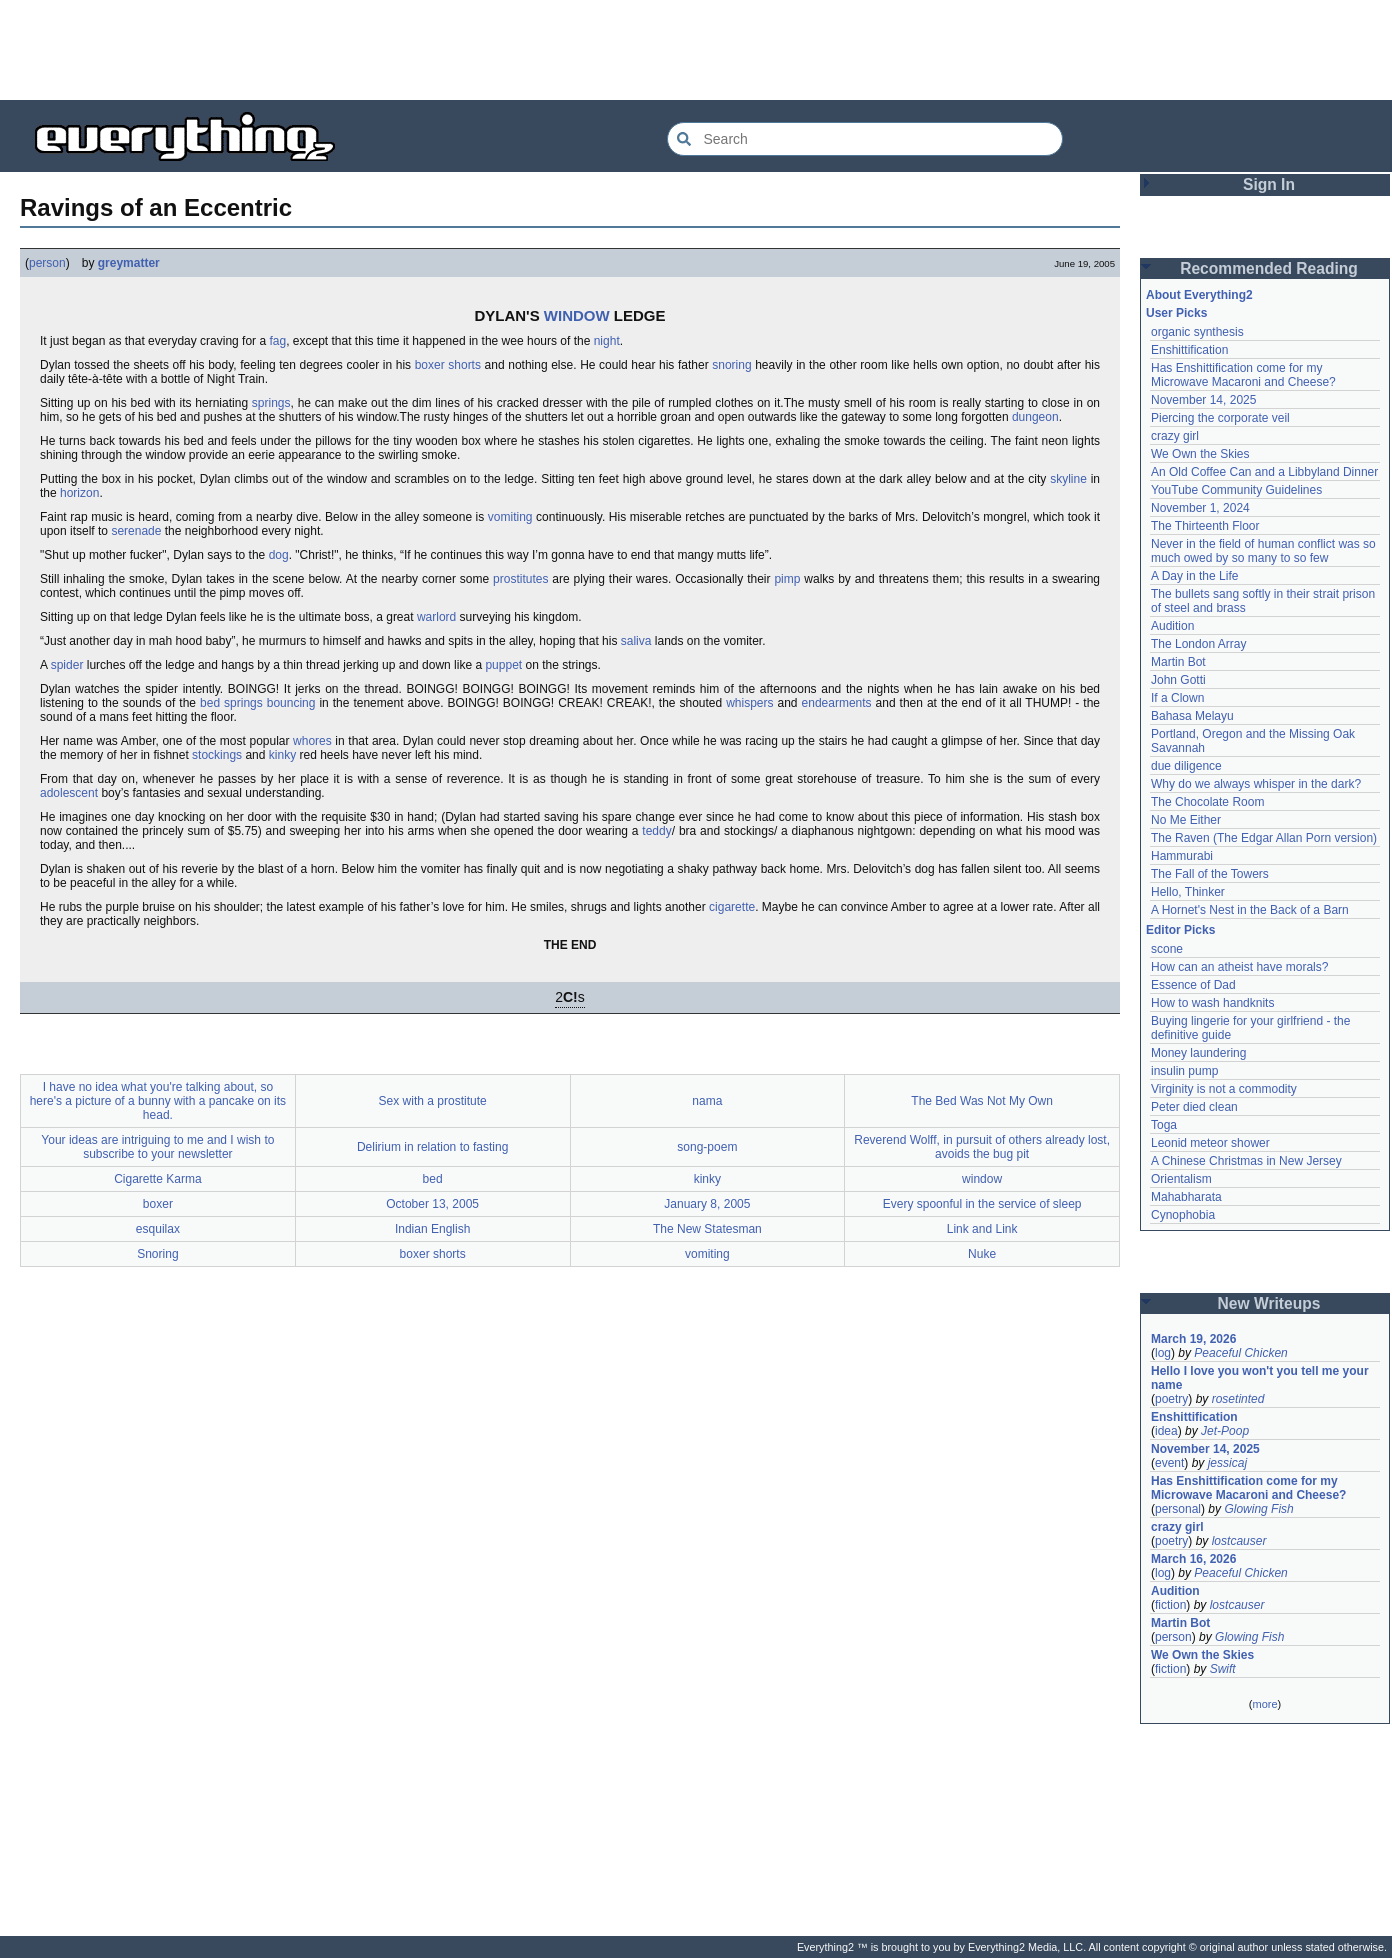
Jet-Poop (1225, 1431)
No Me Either (1186, 820)
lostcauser (1239, 1541)
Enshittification (1189, 350)
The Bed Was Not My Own (982, 1101)
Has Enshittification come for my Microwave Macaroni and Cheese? (1243, 375)
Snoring (157, 1254)
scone (1167, 949)
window (982, 1179)
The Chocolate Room (1207, 802)
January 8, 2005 (707, 1204)
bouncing (291, 703)
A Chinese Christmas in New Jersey (1246, 1161)
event (1169, 1463)
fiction (1170, 1605)
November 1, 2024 (1200, 508)
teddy (656, 831)
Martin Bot (1178, 662)
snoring (731, 365)
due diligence (1186, 766)
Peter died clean (1194, 1107)
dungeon (1035, 417)
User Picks (1176, 313)
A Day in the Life (1194, 576)
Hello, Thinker (1188, 892)
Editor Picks (1180, 930)
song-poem (707, 1147)
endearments (837, 703)
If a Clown (1177, 698)
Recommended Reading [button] (1269, 268)
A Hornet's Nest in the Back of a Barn (1250, 910)
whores (312, 741)
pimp (787, 579)
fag (277, 341)
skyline (1068, 479)
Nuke (982, 1254)
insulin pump (1184, 1071)
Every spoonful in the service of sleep (982, 1204)
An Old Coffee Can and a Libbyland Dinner (1264, 472)
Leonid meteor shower (1210, 1143)
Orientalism (1181, 1179)
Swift (1223, 1669)
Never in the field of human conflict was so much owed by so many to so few (1263, 551)
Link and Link (982, 1229)
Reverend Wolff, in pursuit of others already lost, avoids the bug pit (982, 1147)
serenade (136, 531)
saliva (636, 641)
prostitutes (520, 579)
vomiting (510, 517)
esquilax (158, 1229)
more (1264, 1704)
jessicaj (1227, 1463)
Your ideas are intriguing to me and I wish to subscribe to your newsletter (157, 1147)
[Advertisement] (696, 50)
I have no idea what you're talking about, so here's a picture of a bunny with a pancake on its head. (158, 1101)
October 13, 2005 (432, 1204)
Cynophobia (1183, 1215)
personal (1178, 1509)
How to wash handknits (1212, 1003)
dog (279, 555)
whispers (749, 703)
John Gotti (1178, 680)
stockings (217, 755)
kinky (282, 755)
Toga (1164, 1125)
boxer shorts (448, 365)
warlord (436, 617)
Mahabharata (1186, 1197)
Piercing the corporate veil (1220, 418)
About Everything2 (1199, 295)
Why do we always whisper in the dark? (1256, 784)
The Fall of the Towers (1210, 874)
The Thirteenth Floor (1205, 526)
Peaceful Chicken (1240, 1353)
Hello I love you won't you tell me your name (1260, 1378)
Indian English (432, 1229)
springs (271, 403)
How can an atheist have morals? (1239, 967)
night (607, 341)
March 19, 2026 (1193, 1339)
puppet (503, 665)
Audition (1172, 626)
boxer (158, 1204)
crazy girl (1175, 436)
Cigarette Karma (157, 1179)
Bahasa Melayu (1192, 716)
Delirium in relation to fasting (432, 1147)
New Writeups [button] (1269, 1303)
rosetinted (1238, 1399)
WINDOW (577, 315)
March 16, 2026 (1193, 1559)
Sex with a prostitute (433, 1101)
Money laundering (1198, 1053)
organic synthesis (1197, 332)
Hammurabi (1182, 856)
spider (67, 665)
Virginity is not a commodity (1224, 1089)
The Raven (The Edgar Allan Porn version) (1264, 838)
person (47, 263)
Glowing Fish (1258, 1509)
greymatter (129, 263)
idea (1166, 1431)
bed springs (231, 703)
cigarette (732, 907)
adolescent (69, 793)
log (1163, 1353)
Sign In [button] (1269, 184)
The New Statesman (707, 1229)
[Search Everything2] (865, 139)
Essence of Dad (1193, 985)
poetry (1171, 1399)
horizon (79, 493)
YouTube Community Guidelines (1236, 490)
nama (707, 1101)
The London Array (1198, 644)
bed (433, 1179)
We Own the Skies (1200, 454)
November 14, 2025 (1203, 400)
